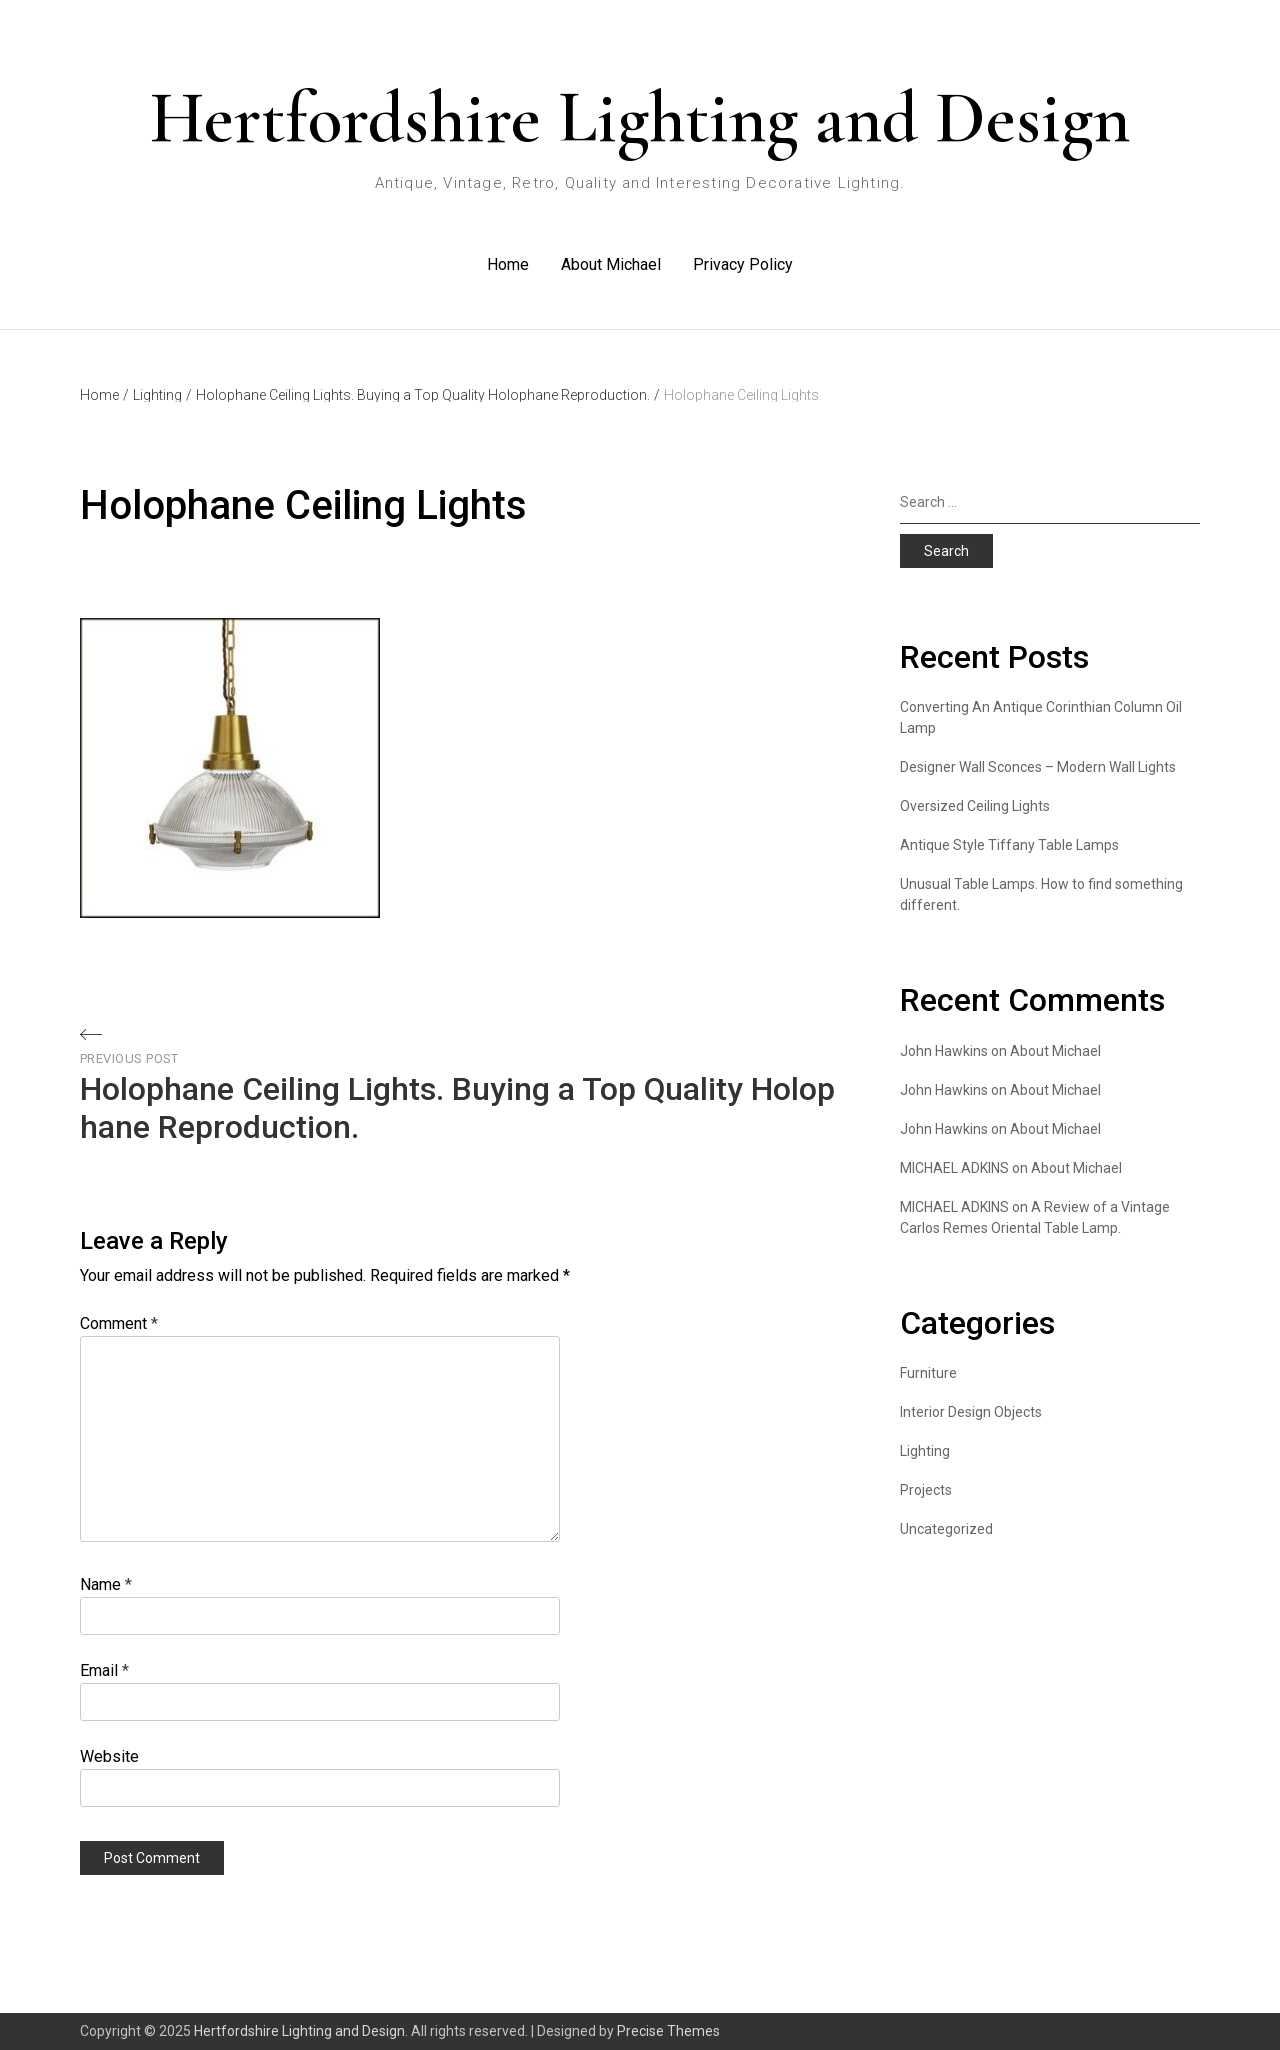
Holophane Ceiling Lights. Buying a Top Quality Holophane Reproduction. (428, 395)
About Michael (611, 264)
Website (109, 1756)
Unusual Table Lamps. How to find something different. (1041, 894)
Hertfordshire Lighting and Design (640, 118)
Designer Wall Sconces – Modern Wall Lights (1038, 767)
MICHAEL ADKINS (954, 1168)
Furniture (928, 1373)
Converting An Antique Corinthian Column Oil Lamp (1041, 717)
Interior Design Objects (971, 1412)
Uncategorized (946, 1529)
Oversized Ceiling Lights (975, 806)
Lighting (162, 395)
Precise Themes (668, 2031)
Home (508, 264)
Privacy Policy (743, 264)
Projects (926, 1490)
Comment (119, 1323)
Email (104, 1670)
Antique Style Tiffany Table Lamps (1009, 845)
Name (106, 1584)
